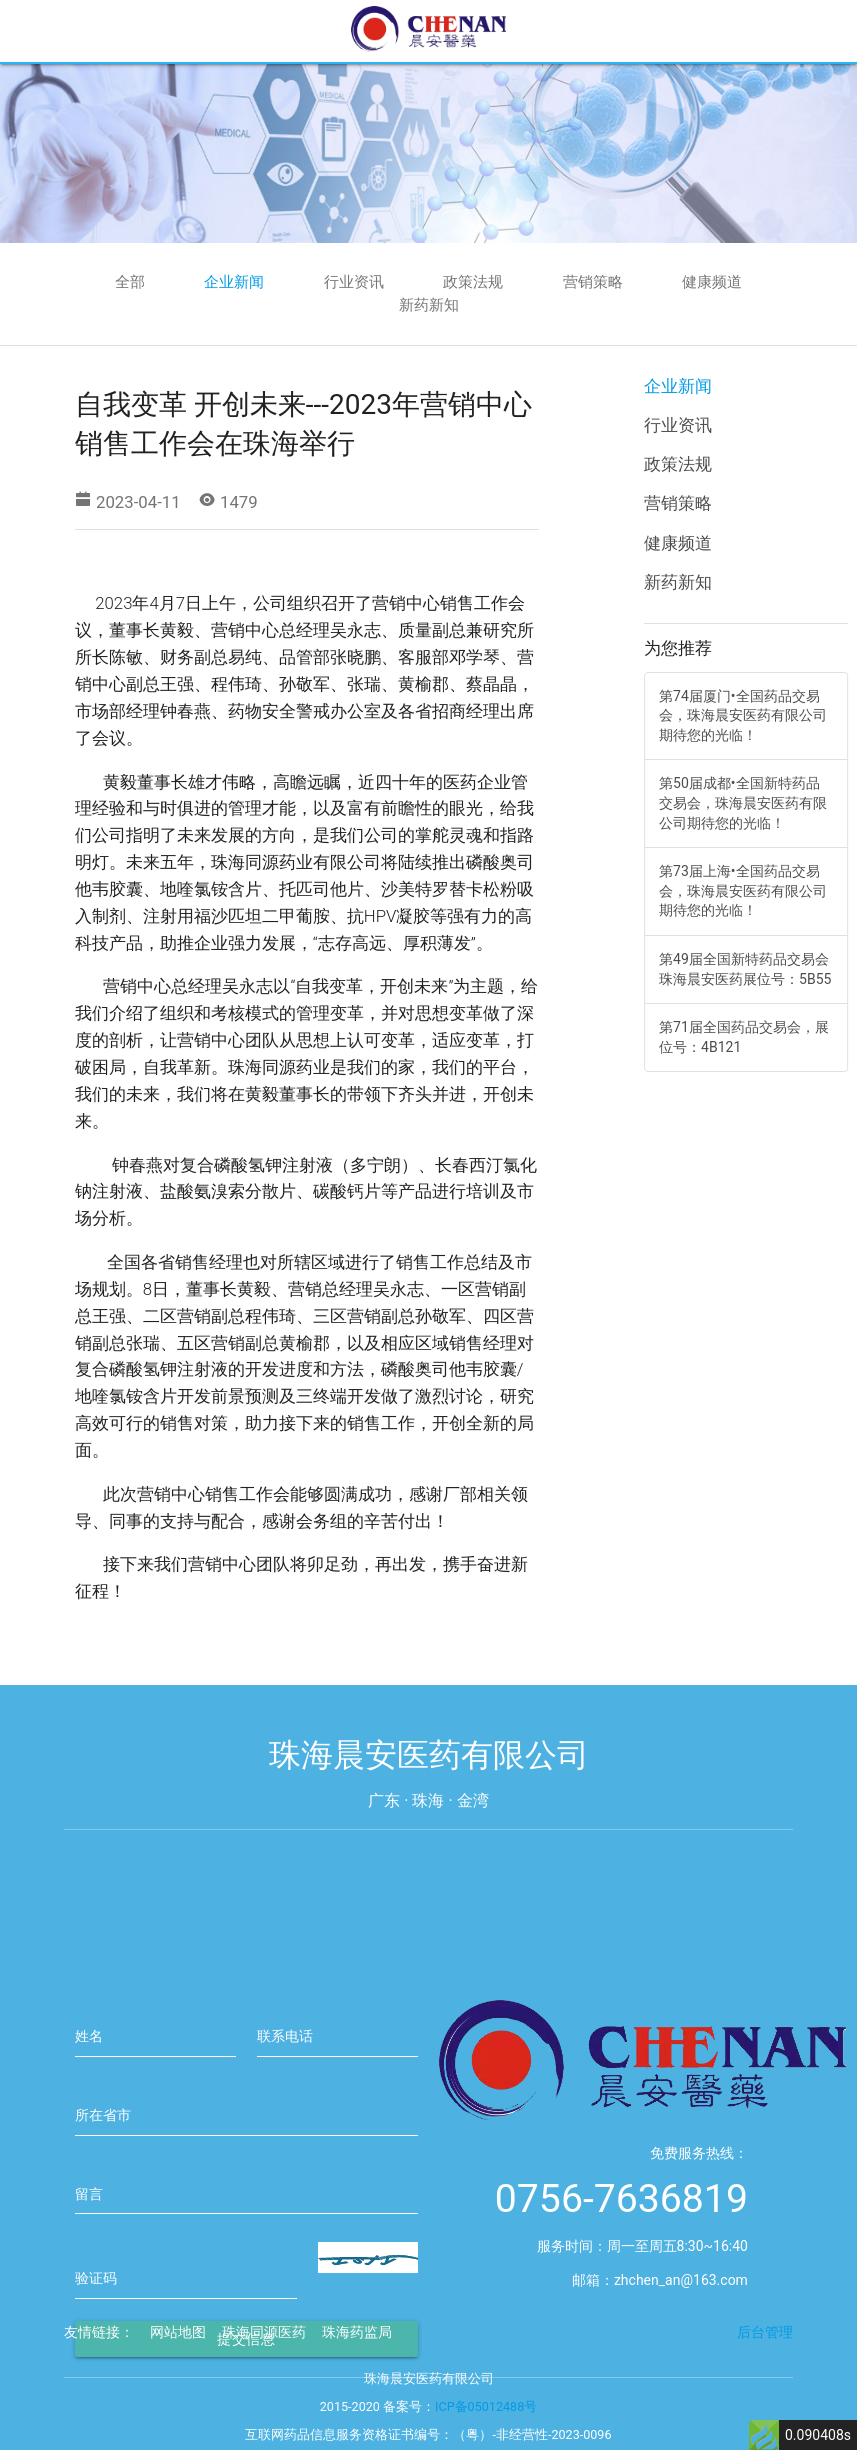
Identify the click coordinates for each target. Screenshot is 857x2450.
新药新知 (429, 305)
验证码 (96, 2335)
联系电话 (285, 2093)
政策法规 (473, 282)
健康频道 (712, 282)
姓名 (89, 2093)
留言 (89, 2251)
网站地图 (178, 2350)
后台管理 (765, 2350)
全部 (130, 282)
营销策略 (593, 282)
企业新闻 (234, 282)
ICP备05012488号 (486, 2424)
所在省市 (103, 2172)
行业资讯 (354, 282)
